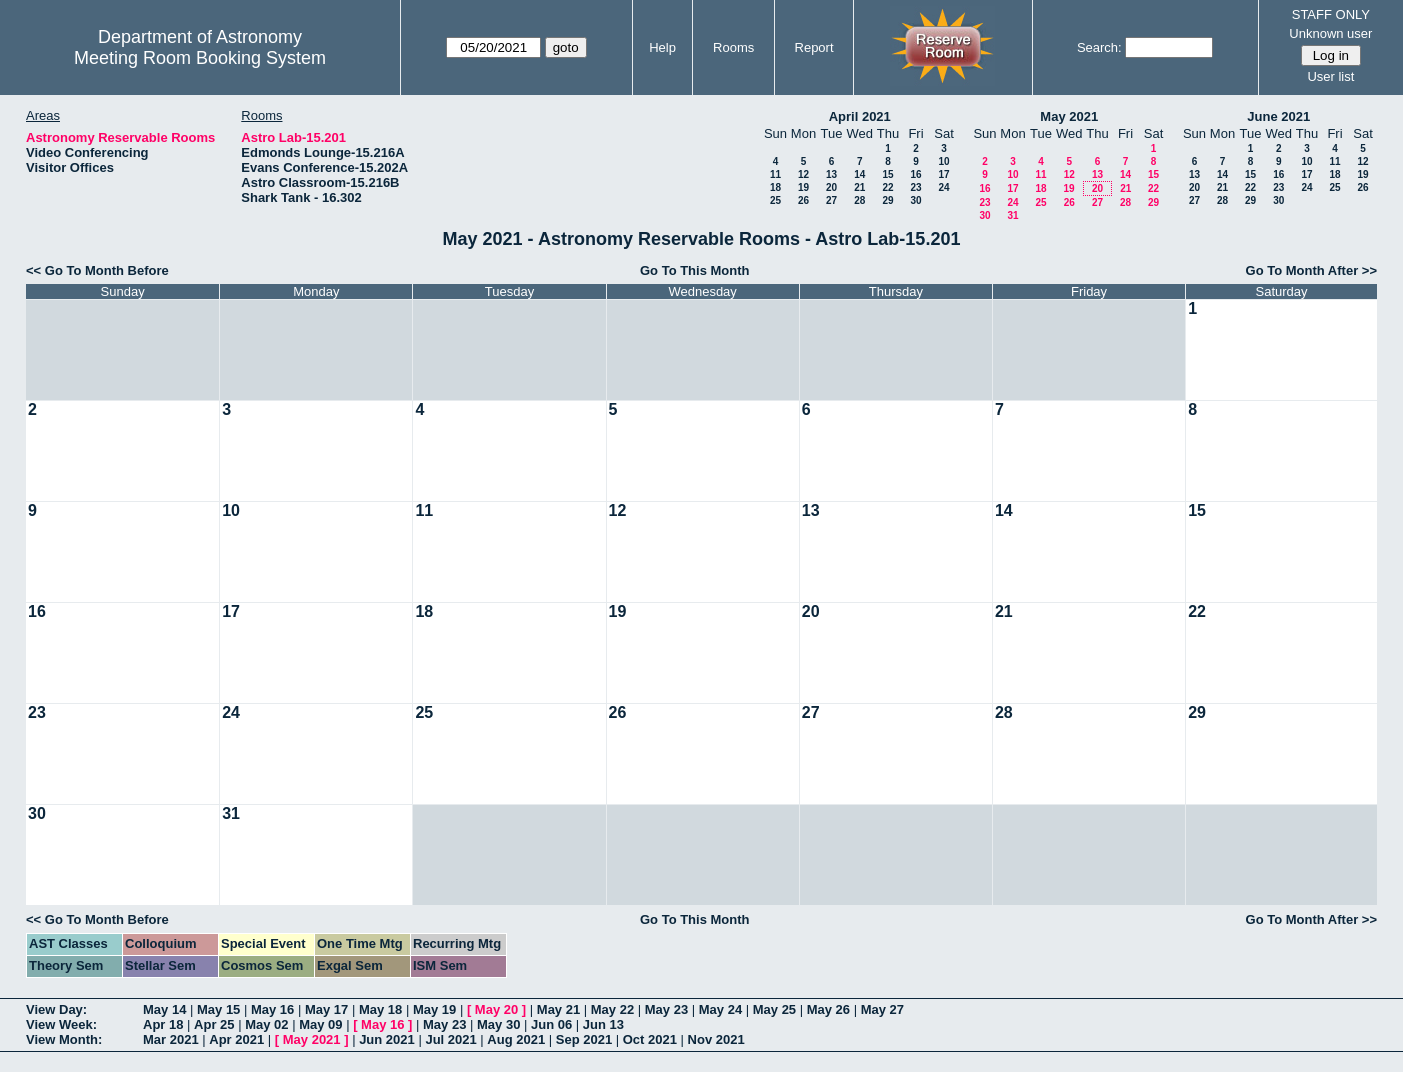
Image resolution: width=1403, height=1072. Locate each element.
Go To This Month (695, 270)
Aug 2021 (516, 1039)
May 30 (498, 1024)
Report (814, 47)
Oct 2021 (650, 1039)
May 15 (218, 1009)
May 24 (720, 1009)
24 (943, 187)
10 (943, 161)
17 (943, 174)
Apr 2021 (236, 1039)
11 (775, 174)
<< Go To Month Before (97, 270)
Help (662, 47)
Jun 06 (551, 1024)
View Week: (61, 1024)
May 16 (272, 1009)
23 (915, 187)
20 (831, 187)
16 (915, 174)
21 (859, 187)
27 (831, 200)
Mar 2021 (171, 1039)
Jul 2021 (450, 1039)
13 (831, 174)
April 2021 (860, 116)
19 (803, 187)
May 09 (320, 1024)
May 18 (380, 1009)
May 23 (666, 1009)
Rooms (733, 47)
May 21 (558, 1009)
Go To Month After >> (1311, 270)
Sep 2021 (584, 1039)
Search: (1099, 47)
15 (887, 174)
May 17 (326, 1009)
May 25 (774, 1009)
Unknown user (1330, 33)
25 (775, 200)
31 (1012, 215)
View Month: (64, 1039)
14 (859, 174)
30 (915, 200)
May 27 (882, 1009)
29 (887, 200)
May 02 (266, 1024)
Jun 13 (603, 1024)
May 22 (612, 1009)
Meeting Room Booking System (200, 58)
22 (887, 187)
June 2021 (1278, 116)
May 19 (434, 1009)
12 (803, 174)
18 (775, 187)
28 (859, 200)
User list (1330, 76)
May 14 (164, 1009)
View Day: (56, 1009)
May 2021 (1069, 116)
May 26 (828, 1009)
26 (803, 200)
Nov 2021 (716, 1039)
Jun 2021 (387, 1039)
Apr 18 (163, 1024)
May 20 (496, 1009)
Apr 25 (214, 1024)
